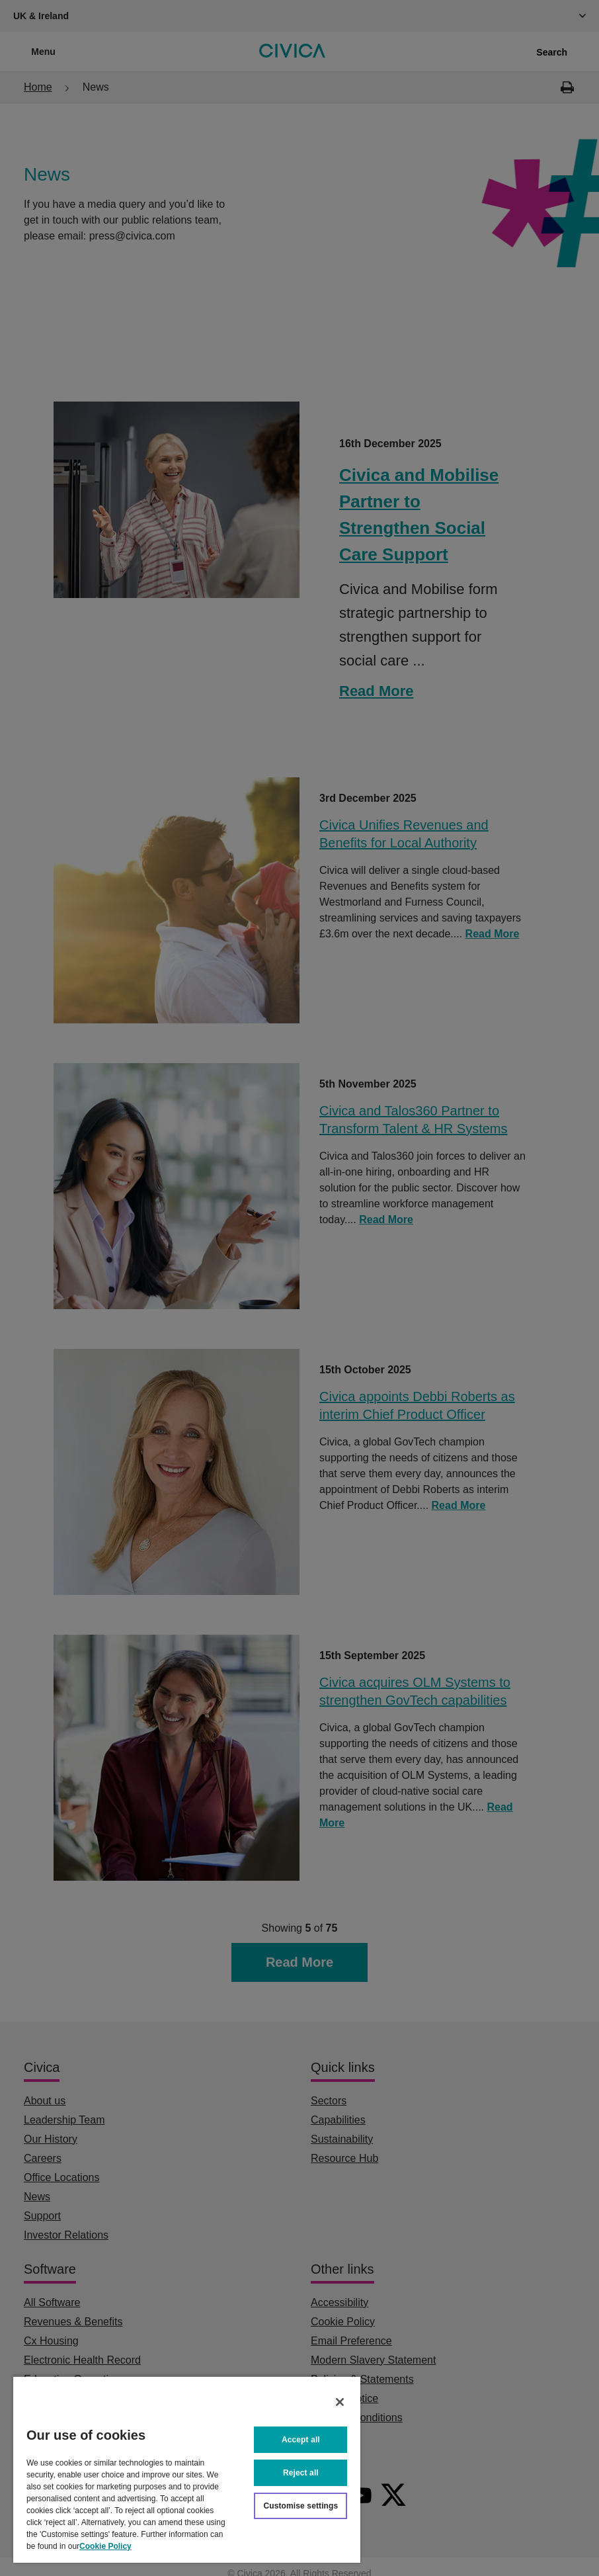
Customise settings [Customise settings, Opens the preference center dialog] (300, 2506)
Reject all (301, 2472)
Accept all (301, 2439)
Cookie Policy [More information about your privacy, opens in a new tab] (105, 2546)
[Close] (339, 2402)
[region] (186, 2469)
